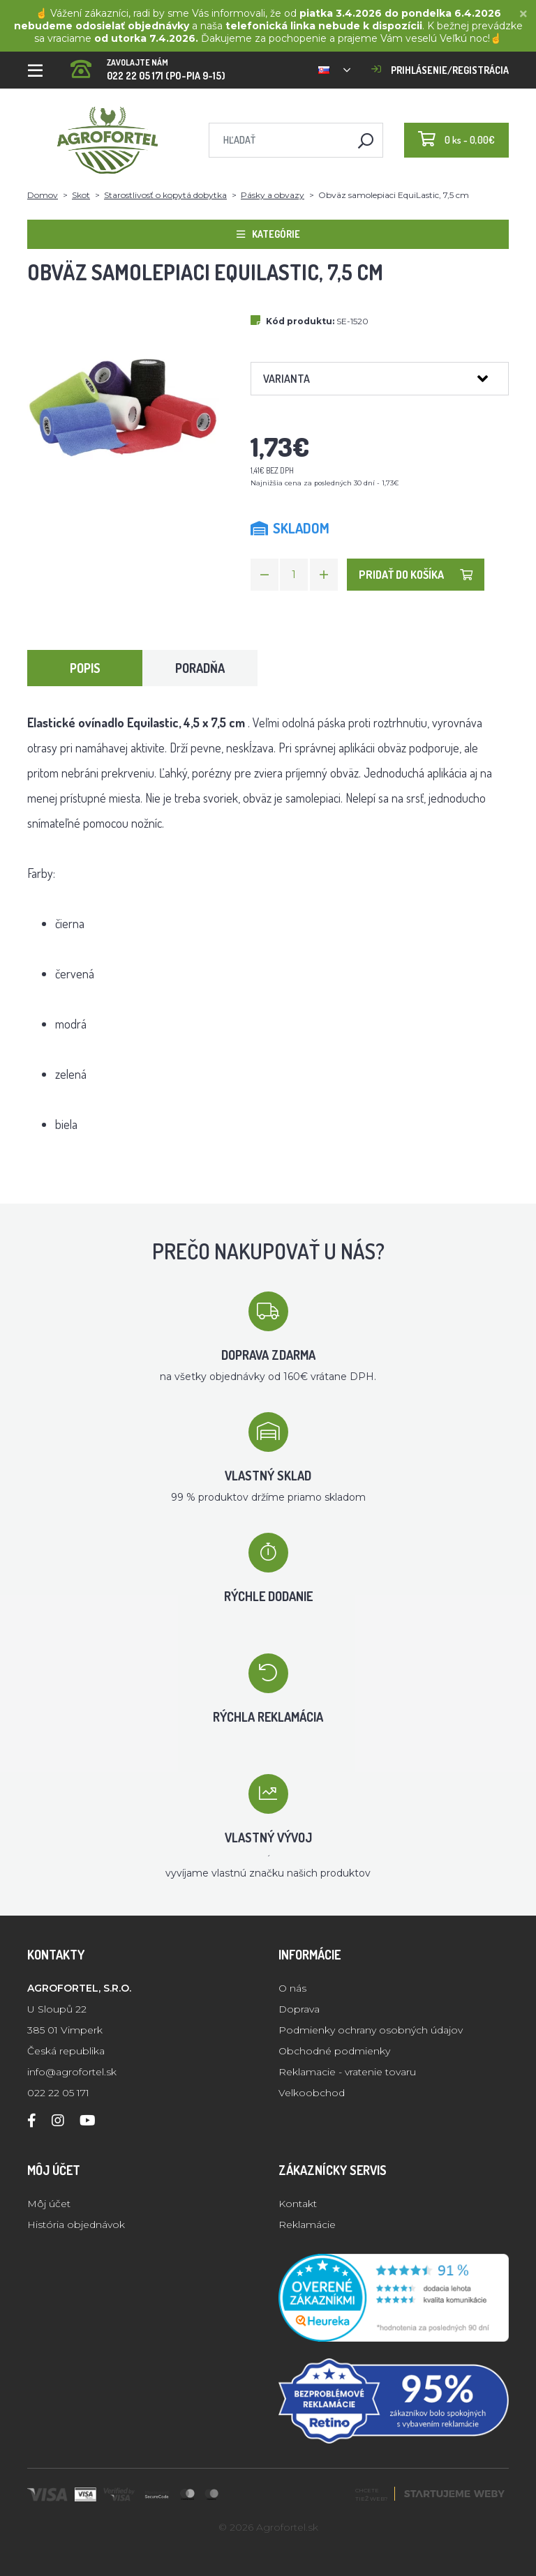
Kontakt (297, 2203)
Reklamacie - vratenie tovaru (347, 2072)
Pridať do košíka (415, 575)
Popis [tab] (85, 668)
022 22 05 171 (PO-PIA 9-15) (147, 65)
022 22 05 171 (58, 2092)
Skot (81, 195)
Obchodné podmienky (334, 2051)
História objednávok (76, 2224)
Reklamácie (307, 2224)
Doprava (299, 2009)
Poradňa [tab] (200, 668)
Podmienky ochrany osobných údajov (370, 2030)
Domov (42, 195)
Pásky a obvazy (272, 195)
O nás (292, 1988)
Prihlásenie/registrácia (440, 70)
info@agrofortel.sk (72, 2072)
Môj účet (48, 2203)
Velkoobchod (311, 2092)
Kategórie (268, 234)
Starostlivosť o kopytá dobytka (165, 195)
